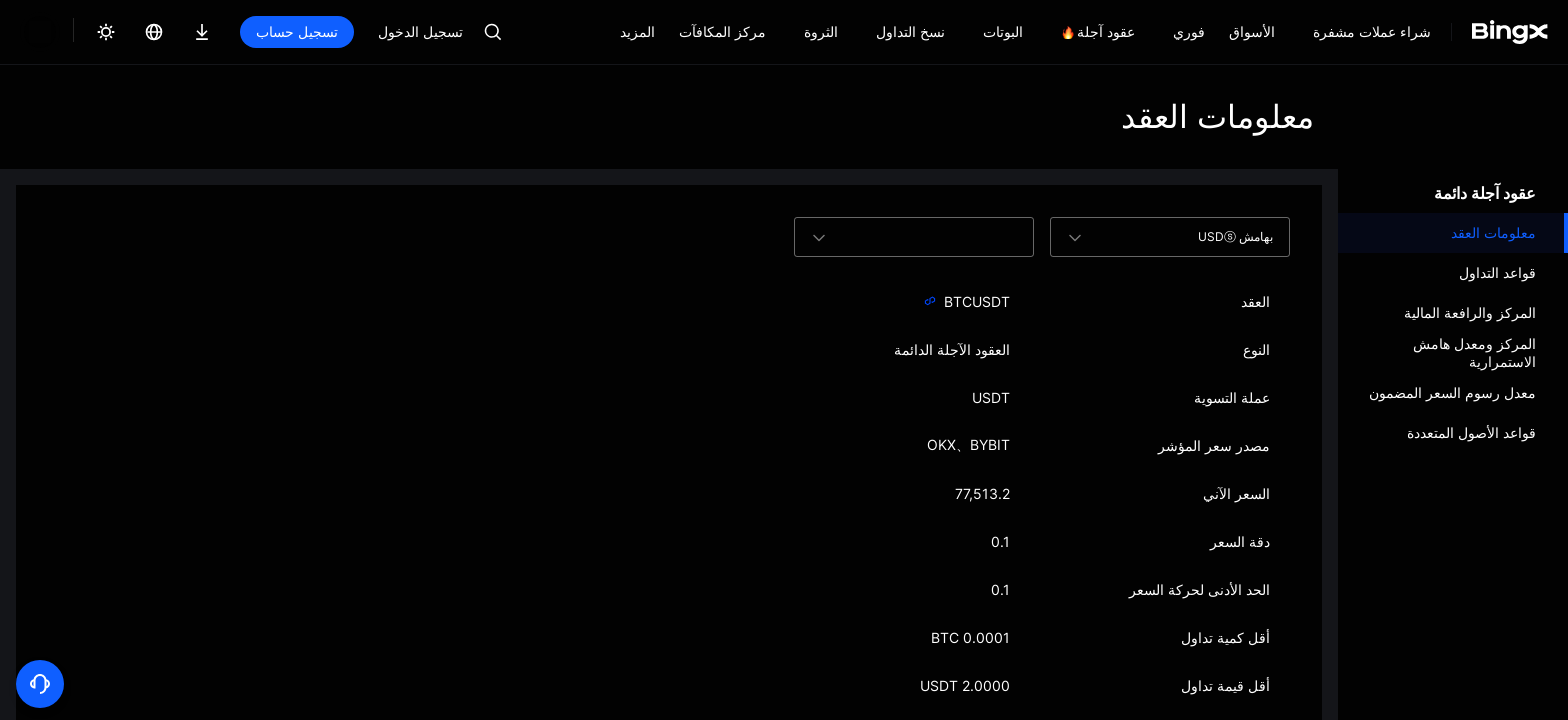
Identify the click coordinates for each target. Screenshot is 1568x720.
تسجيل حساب (229, 31)
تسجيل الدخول (352, 31)
